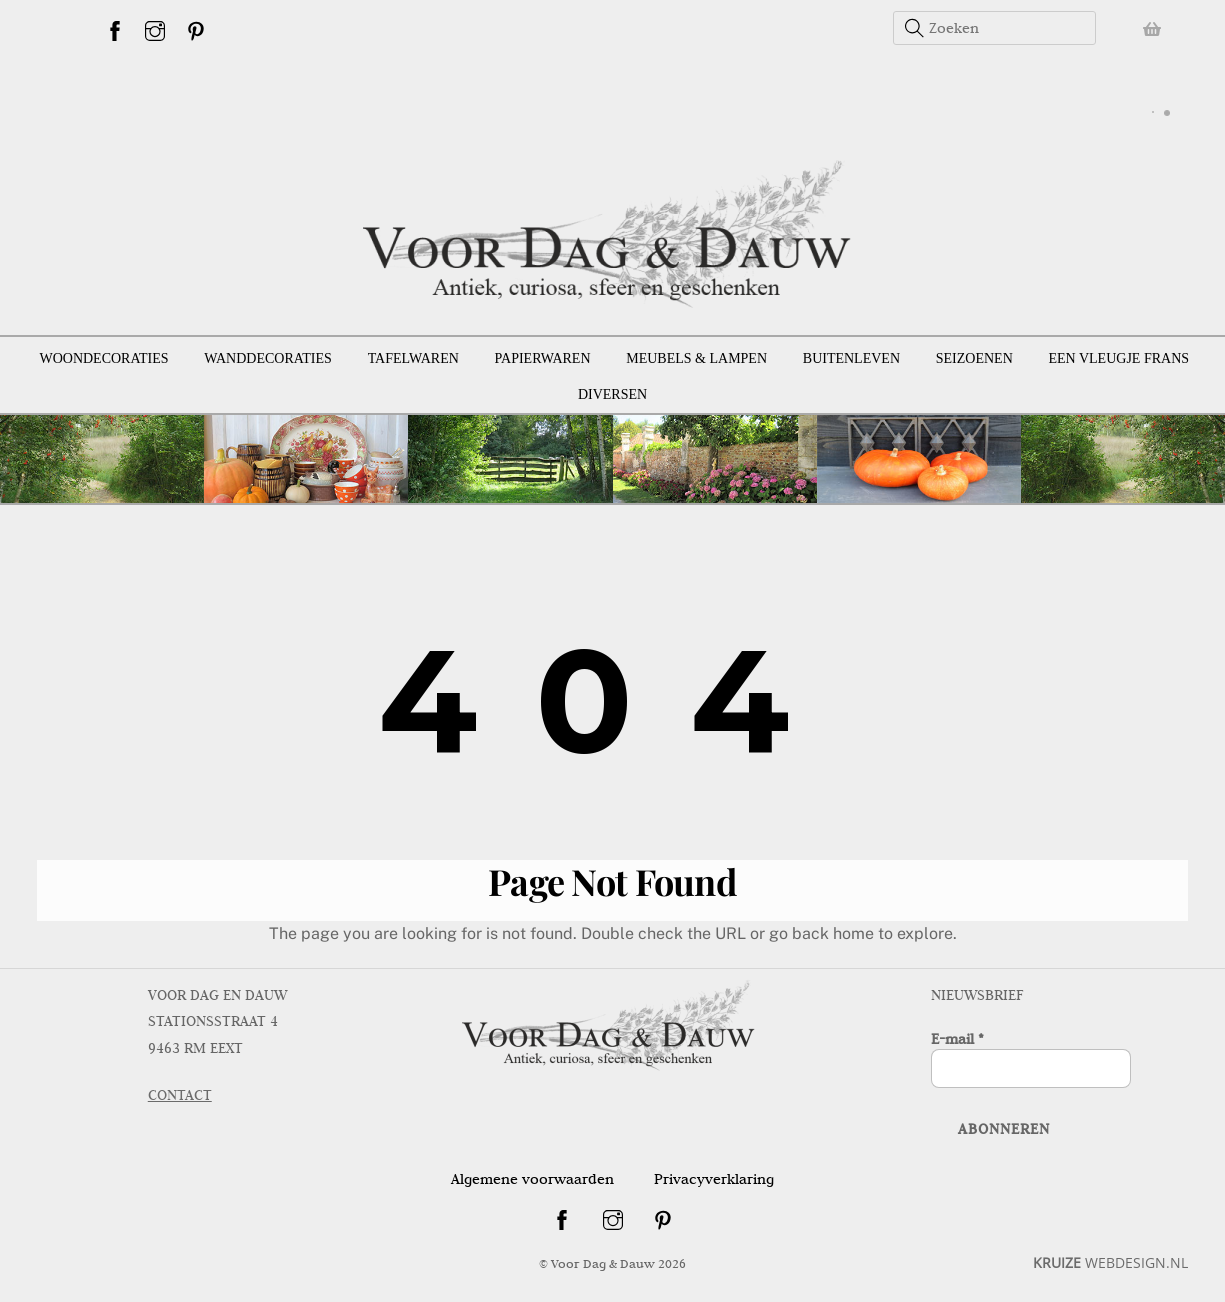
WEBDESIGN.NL (1110, 1262)
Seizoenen (974, 358)
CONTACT (180, 1095)
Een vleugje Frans (1119, 358)
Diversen (612, 394)
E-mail (957, 1039)
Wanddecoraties (268, 358)
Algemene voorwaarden (532, 1179)
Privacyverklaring (714, 1179)
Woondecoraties (103, 358)
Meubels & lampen (696, 358)
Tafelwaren (413, 358)
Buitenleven (851, 358)
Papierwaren (543, 358)
